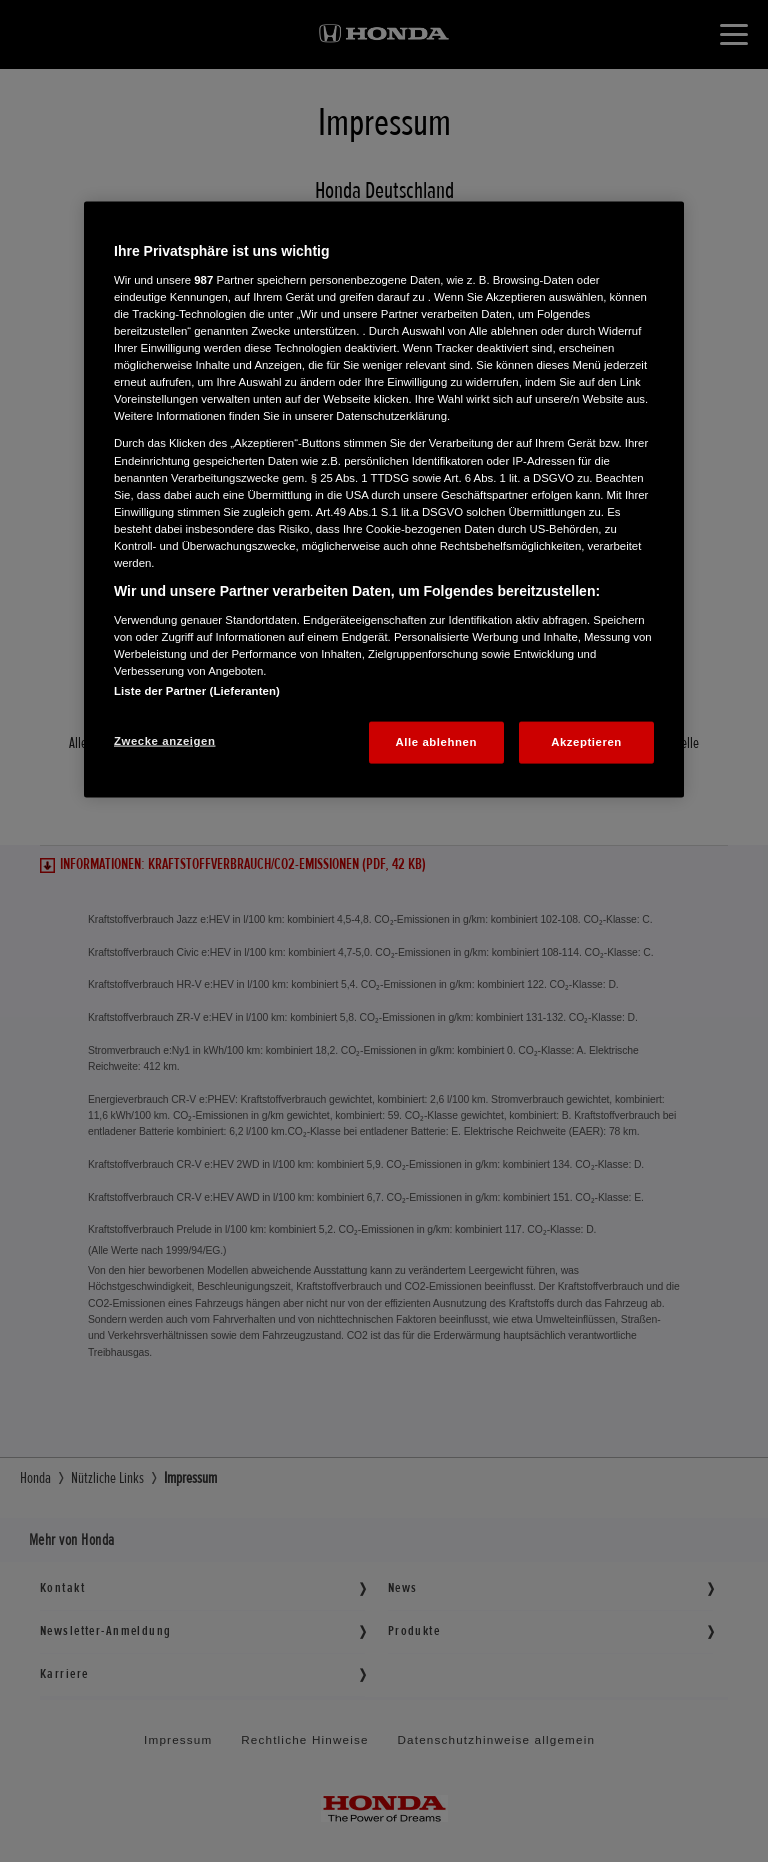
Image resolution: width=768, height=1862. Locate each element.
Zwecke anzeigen (164, 740)
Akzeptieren (586, 741)
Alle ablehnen (436, 741)
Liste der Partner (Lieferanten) (197, 690)
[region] (384, 499)
